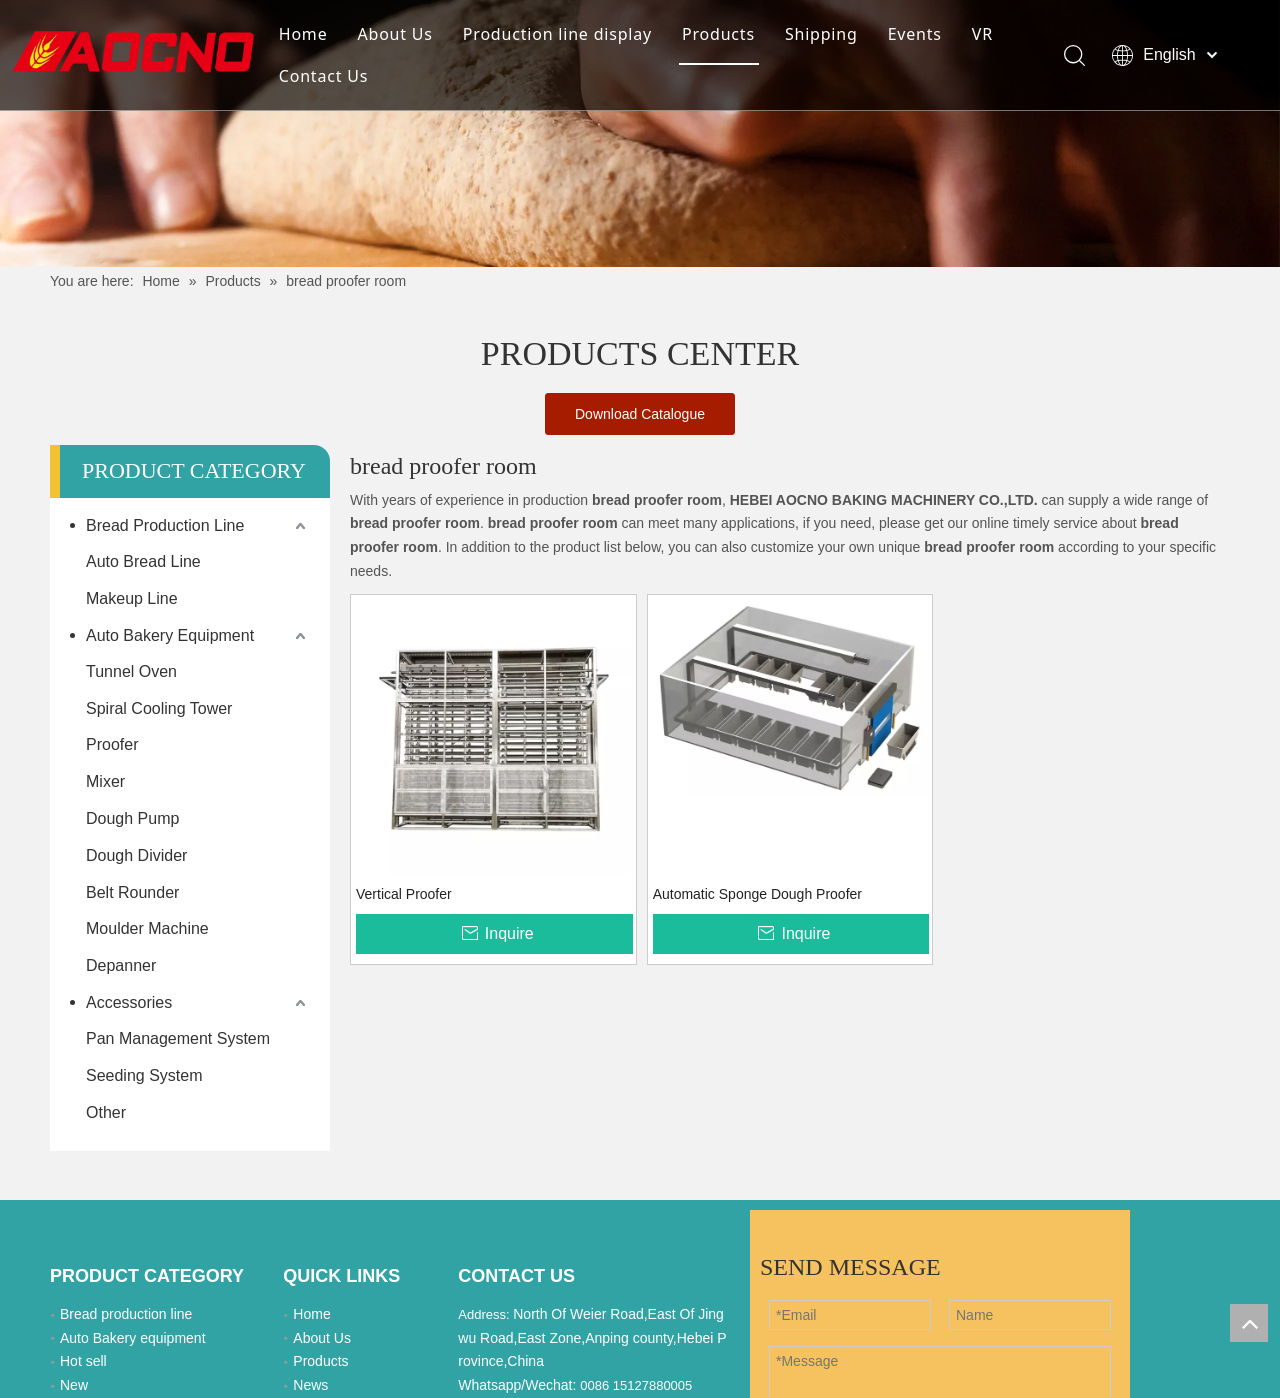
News (310, 1385)
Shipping (821, 34)
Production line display (557, 34)
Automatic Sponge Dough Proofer (757, 894)
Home (303, 34)
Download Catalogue (640, 414)
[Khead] (640, 133)
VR (982, 34)
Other (106, 1112)
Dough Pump (132, 818)
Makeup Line (132, 598)
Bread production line (126, 1314)
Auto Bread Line (143, 561)
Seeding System (144, 1075)
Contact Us (323, 76)
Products (718, 34)
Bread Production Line (165, 525)
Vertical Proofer (404, 894)
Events (915, 34)
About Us (394, 34)
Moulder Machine (147, 928)
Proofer (112, 744)
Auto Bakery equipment (133, 1338)
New (74, 1385)
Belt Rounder (132, 892)
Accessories (129, 1002)
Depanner (121, 965)
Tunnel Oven (131, 671)
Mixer (105, 781)
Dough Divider (136, 855)
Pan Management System (178, 1038)
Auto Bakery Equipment (170, 635)
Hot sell (83, 1361)
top (1249, 1323)
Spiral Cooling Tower (159, 708)
